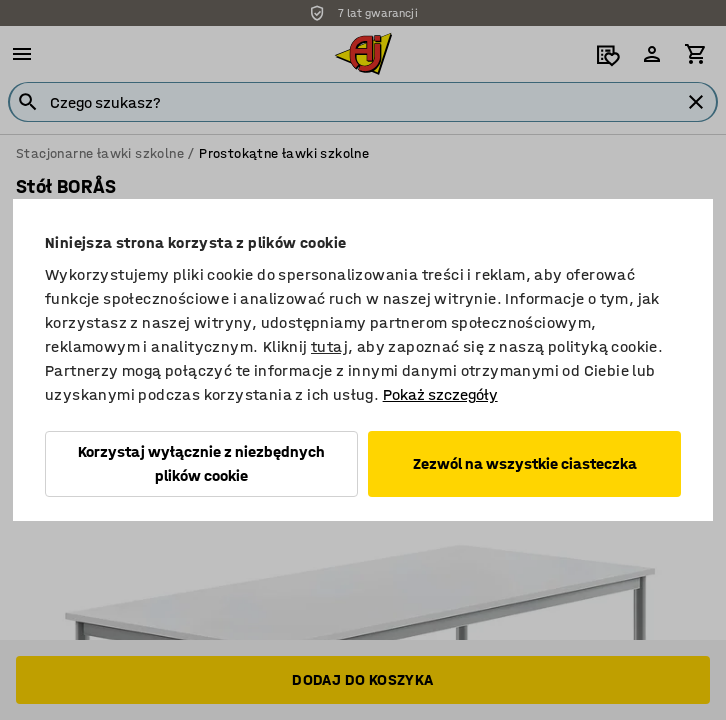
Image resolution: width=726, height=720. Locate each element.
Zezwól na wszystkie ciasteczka (525, 463)
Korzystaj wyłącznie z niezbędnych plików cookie (201, 463)
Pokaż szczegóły (440, 394)
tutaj (329, 346)
